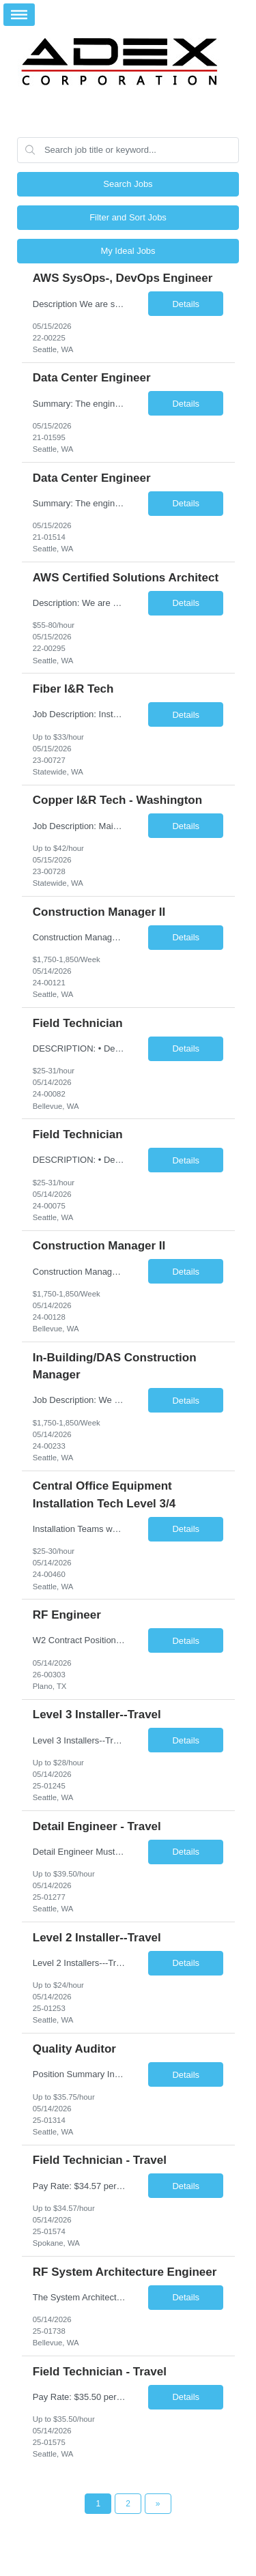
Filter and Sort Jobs (128, 217)
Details (185, 304)
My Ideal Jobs (127, 251)
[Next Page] (158, 2503)
